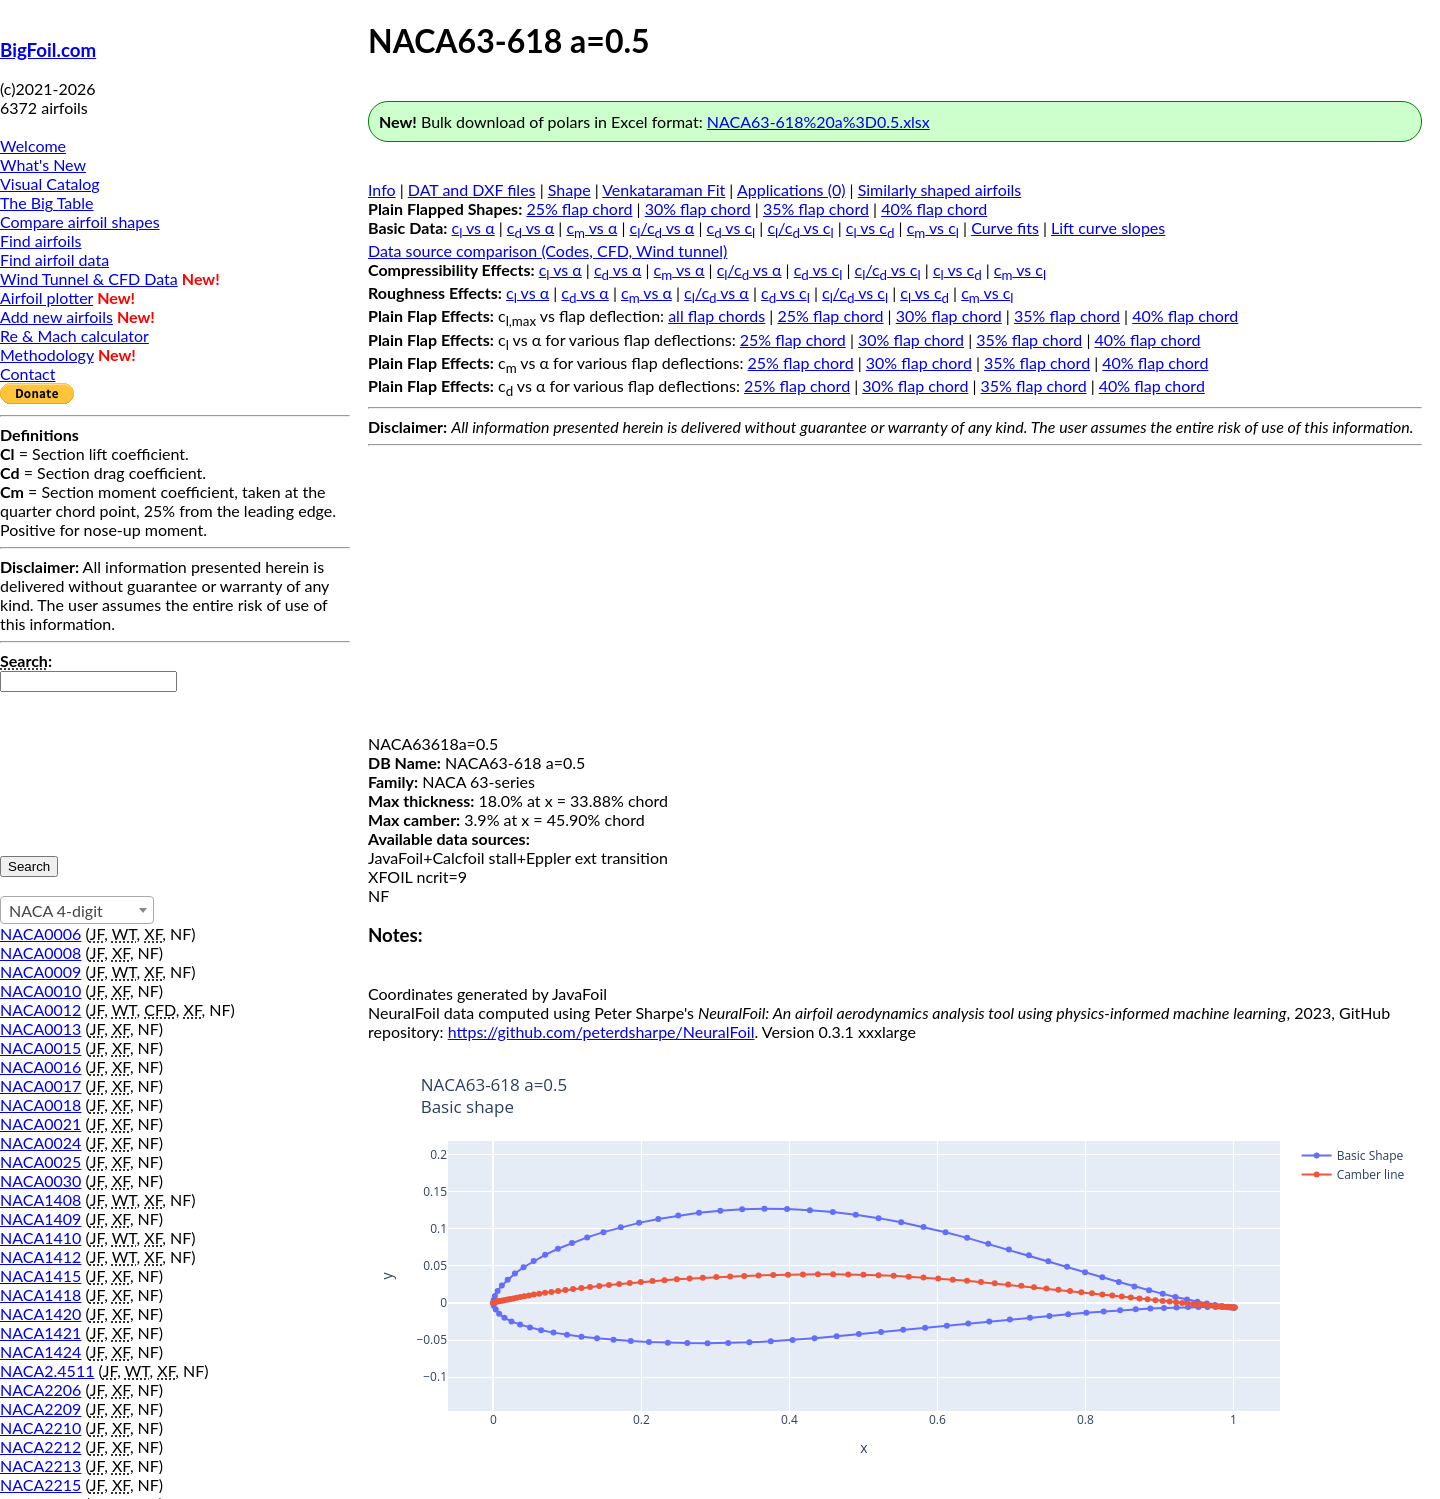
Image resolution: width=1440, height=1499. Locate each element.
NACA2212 (40, 1446)
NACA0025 (40, 1161)
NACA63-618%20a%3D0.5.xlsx (818, 121)
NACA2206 (40, 1389)
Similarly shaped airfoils (940, 189)
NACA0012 (40, 1009)
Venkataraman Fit (663, 189)
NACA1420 (40, 1313)
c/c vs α (662, 227)
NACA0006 (40, 933)
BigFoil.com (48, 50)
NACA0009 (40, 971)
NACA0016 (40, 1066)
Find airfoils (40, 240)
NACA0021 (40, 1123)
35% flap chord (816, 208)
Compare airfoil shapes (80, 221)
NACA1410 (40, 1237)
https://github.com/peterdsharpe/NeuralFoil (601, 1031)
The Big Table (47, 202)
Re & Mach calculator (74, 335)
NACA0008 (40, 952)
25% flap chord (579, 208)
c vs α (473, 227)
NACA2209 (40, 1408)
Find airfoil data (54, 259)
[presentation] (82, 764)
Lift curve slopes (1108, 227)
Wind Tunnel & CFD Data (89, 278)
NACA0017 (40, 1085)
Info (382, 189)
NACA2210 (40, 1427)
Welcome (33, 145)
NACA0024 (40, 1142)
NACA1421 (40, 1332)
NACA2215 (40, 1484)
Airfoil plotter (46, 297)
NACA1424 (40, 1351)
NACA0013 (40, 1028)
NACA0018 (40, 1104)
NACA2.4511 (47, 1370)
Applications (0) (791, 189)
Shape (569, 189)
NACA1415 (40, 1275)
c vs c (731, 227)
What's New (43, 164)
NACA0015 (40, 1047)
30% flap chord (698, 208)
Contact (27, 373)
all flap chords (716, 315)
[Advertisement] (895, 594)
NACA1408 (40, 1199)
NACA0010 (40, 990)
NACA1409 (40, 1218)
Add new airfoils (56, 316)
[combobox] (77, 910)
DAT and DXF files (472, 189)
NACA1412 (40, 1256)
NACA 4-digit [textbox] (56, 910)
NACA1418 (40, 1294)
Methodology (47, 354)
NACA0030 (40, 1180)
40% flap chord (934, 208)
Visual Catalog (50, 183)
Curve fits (1005, 227)
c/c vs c (800, 227)
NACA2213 (40, 1465)
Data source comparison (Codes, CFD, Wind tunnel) (547, 250)
